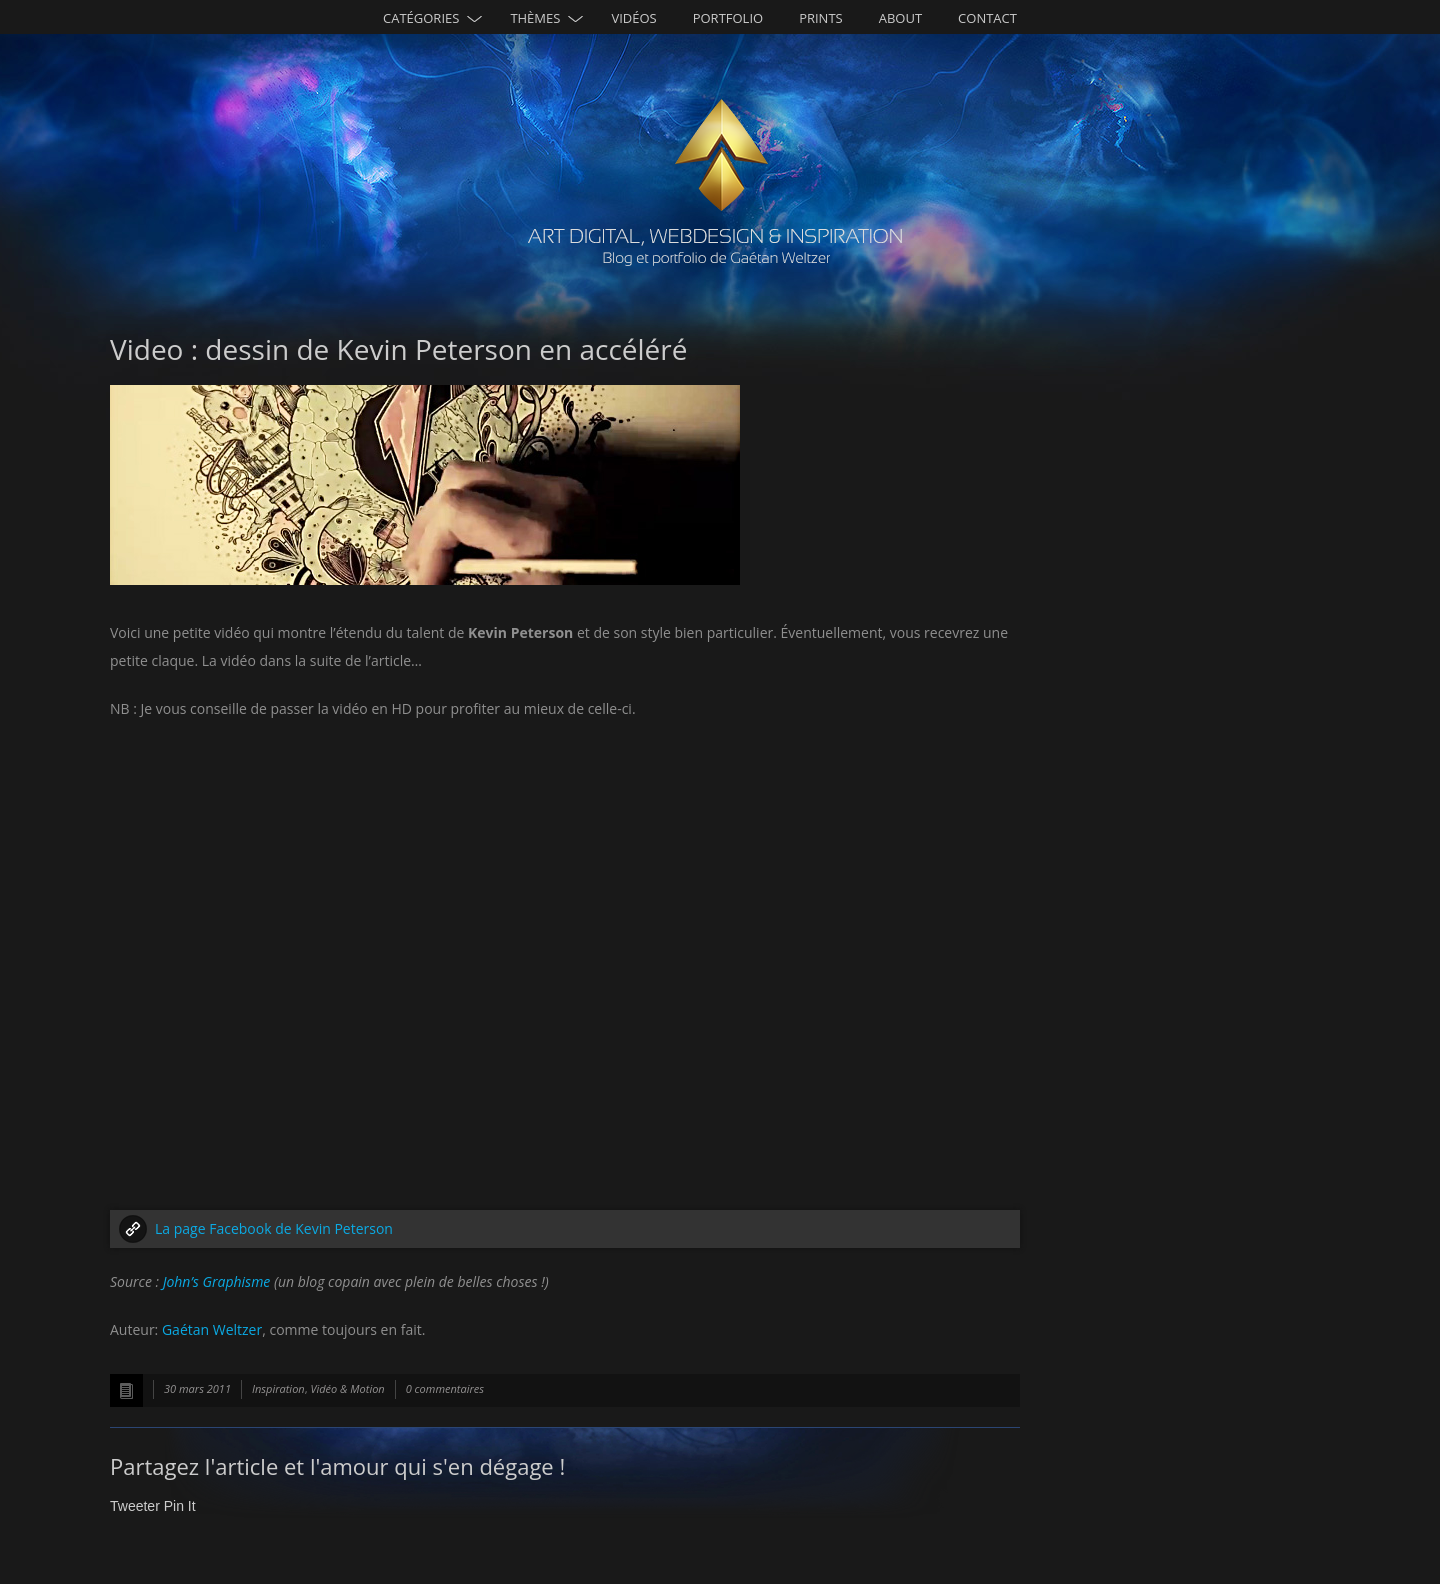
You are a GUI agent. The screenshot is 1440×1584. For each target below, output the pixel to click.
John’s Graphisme (217, 1281)
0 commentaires (445, 1388)
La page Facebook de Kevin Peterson (274, 1228)
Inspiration (278, 1388)
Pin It (180, 1506)
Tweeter (135, 1506)
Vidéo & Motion (347, 1388)
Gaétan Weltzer (212, 1329)
